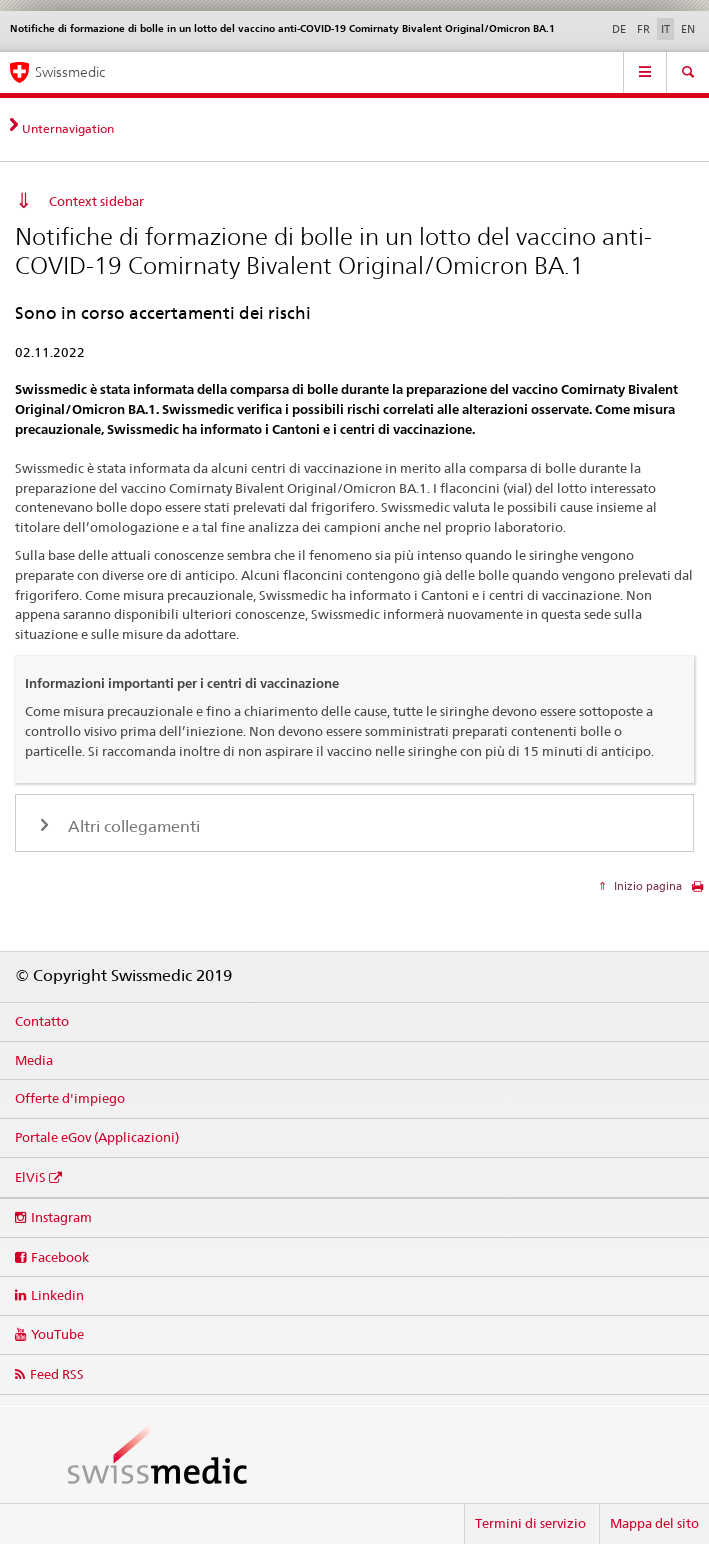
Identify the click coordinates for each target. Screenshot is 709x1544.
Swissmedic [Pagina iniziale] (70, 72)
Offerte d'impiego (70, 1098)
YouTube (57, 1334)
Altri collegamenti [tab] (132, 826)
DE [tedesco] (619, 29)
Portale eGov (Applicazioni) (97, 1137)
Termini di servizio (530, 1523)
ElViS (30, 1177)
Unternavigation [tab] (68, 128)
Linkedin (57, 1295)
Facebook (60, 1257)
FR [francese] (643, 29)
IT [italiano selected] (665, 29)
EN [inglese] (688, 29)
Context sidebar (96, 201)
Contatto (42, 1021)
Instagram (61, 1217)
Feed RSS (57, 1374)
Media (34, 1060)
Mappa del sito (654, 1523)
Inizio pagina (646, 886)
